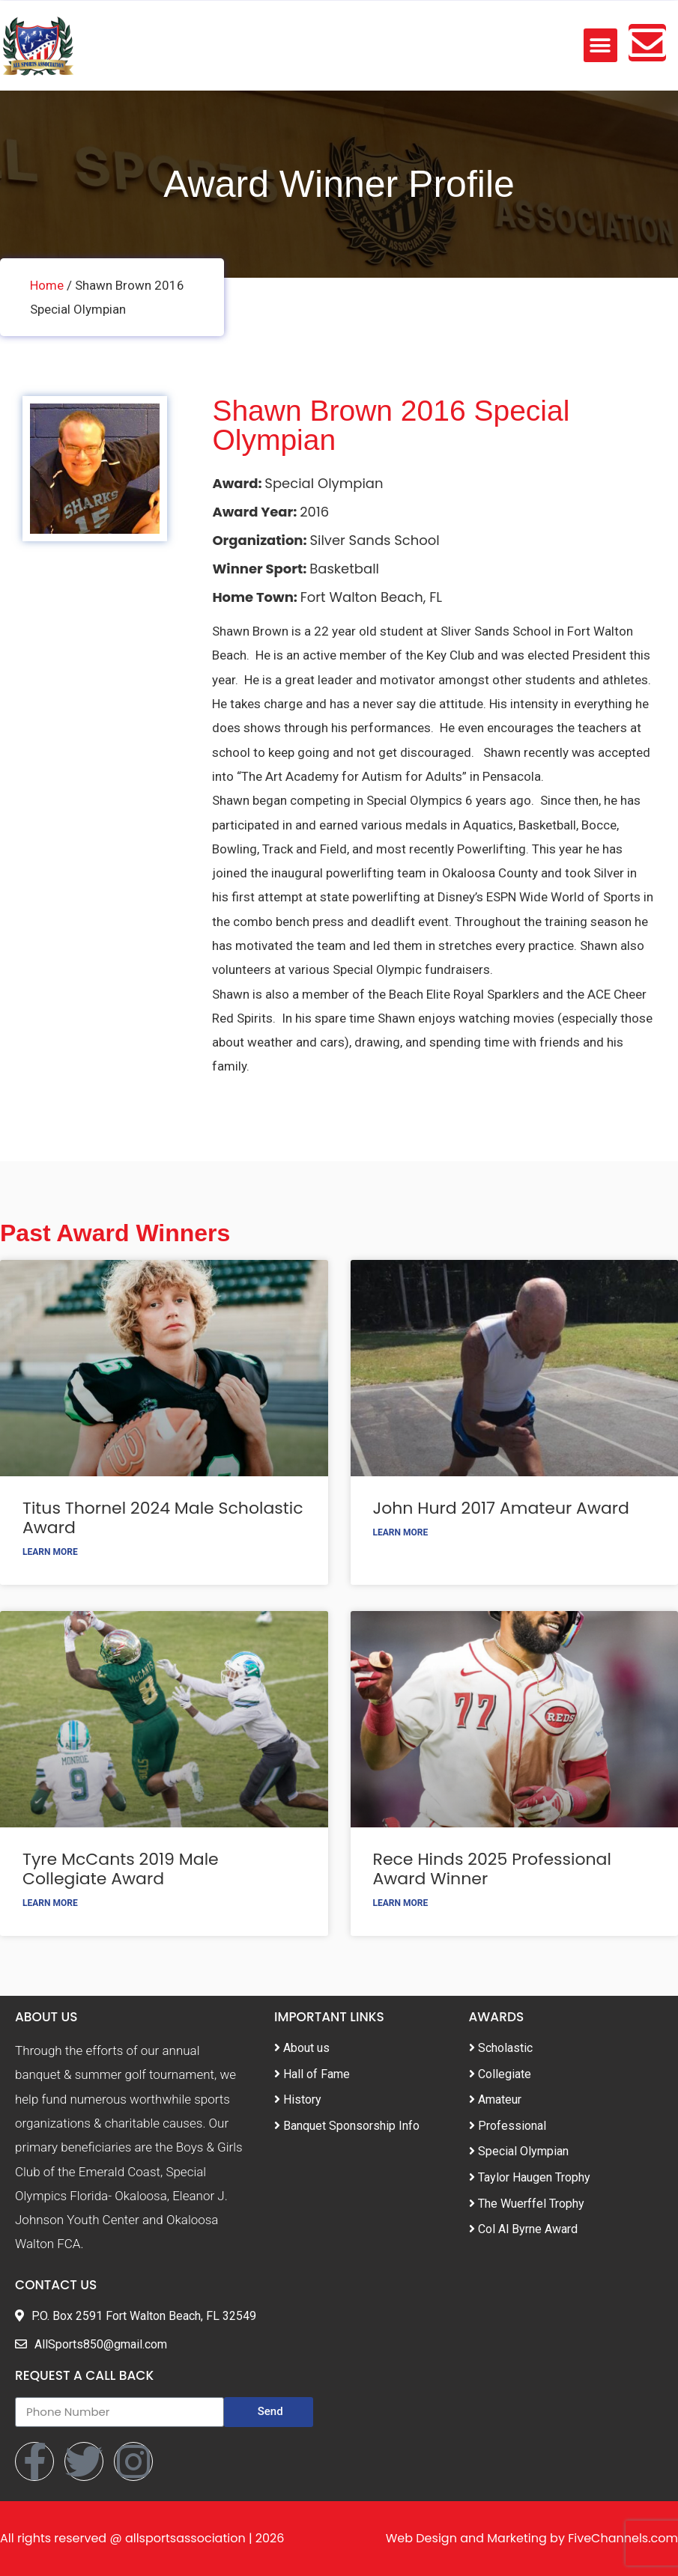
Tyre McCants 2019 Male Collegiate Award (120, 1869)
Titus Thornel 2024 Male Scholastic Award (162, 1517)
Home (47, 285)
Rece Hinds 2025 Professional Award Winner (492, 1869)
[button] (600, 45)
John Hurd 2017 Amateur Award (501, 1508)
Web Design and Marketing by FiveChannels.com (532, 2538)
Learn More (50, 1552)
